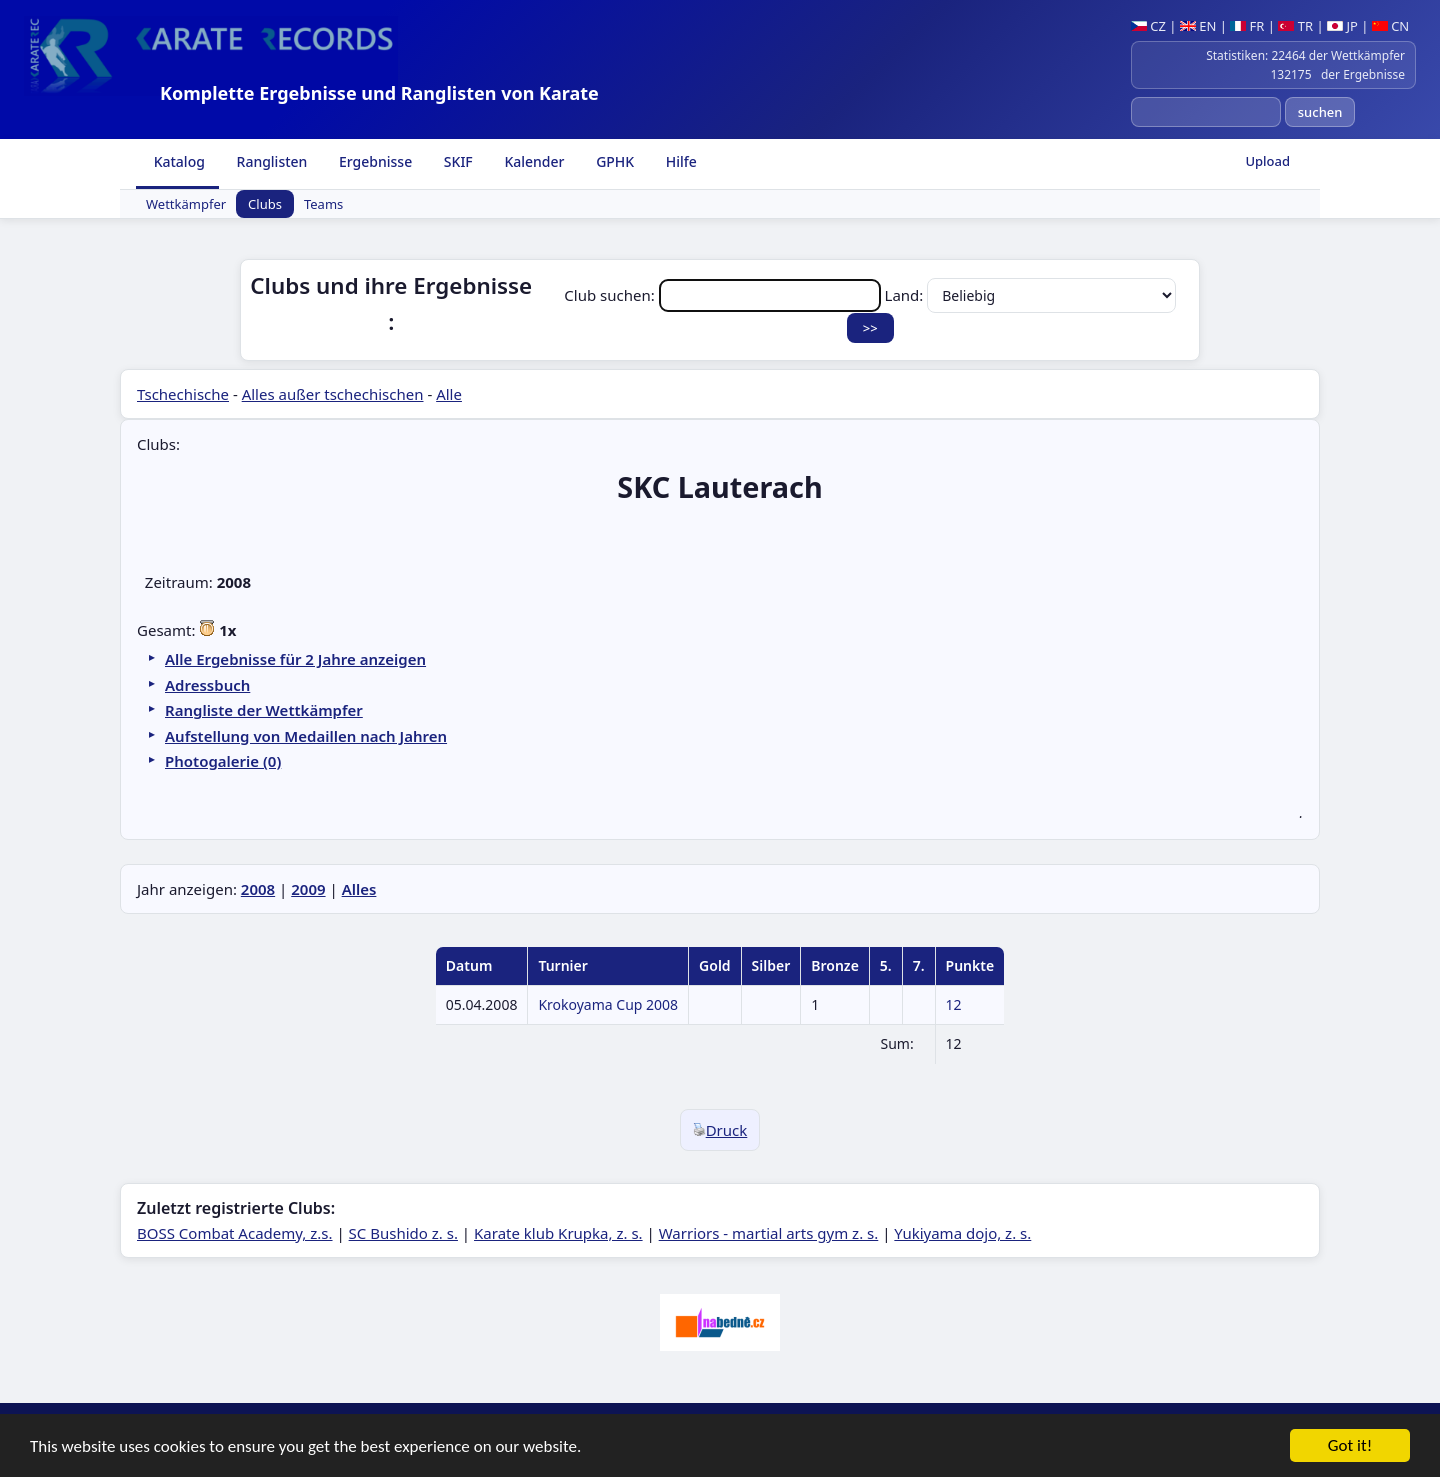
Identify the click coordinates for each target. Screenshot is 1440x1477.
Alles (359, 889)
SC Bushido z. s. (403, 1233)
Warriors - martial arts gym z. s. (769, 1233)
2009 (308, 889)
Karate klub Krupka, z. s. (558, 1233)
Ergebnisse (373, 161)
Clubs (265, 204)
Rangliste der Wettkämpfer (264, 710)
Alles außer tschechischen (333, 394)
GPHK (614, 161)
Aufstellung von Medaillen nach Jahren (306, 736)
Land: (1031, 295)
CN (1390, 26)
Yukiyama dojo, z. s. (962, 1233)
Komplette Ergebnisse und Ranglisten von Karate (379, 93)
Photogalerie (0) (223, 761)
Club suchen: (724, 295)
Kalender (533, 161)
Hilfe (679, 161)
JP (1342, 26)
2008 (258, 889)
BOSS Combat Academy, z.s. (235, 1233)
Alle (449, 394)
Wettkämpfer (186, 204)
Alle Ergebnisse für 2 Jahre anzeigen (295, 659)
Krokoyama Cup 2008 (608, 1004)
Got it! (1350, 1446)
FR (1247, 26)
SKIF (456, 161)
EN (1198, 26)
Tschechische (183, 394)
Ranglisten (270, 161)
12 (954, 1004)
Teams (323, 204)
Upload (1267, 161)
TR (1295, 26)
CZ (1148, 26)
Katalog (177, 161)
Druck (720, 1130)
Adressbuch (207, 685)
